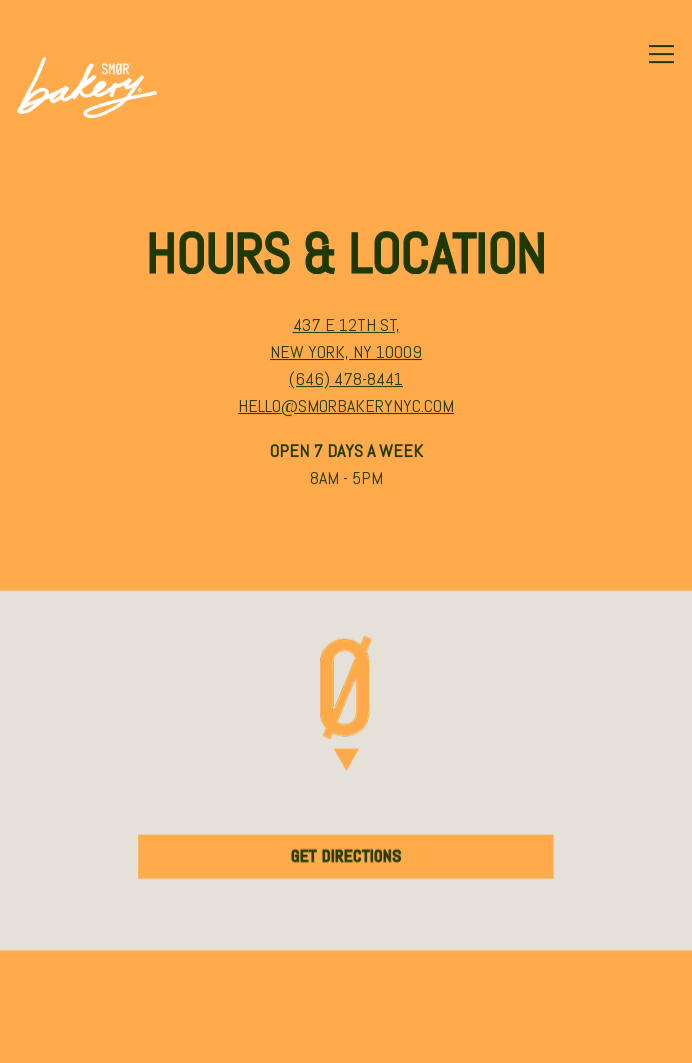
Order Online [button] (346, 978)
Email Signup (346, 1035)
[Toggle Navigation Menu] (661, 54)
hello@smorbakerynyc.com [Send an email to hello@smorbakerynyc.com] (346, 406)
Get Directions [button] (346, 856)
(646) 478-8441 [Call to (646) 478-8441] (346, 379)
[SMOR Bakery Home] (87, 86)
